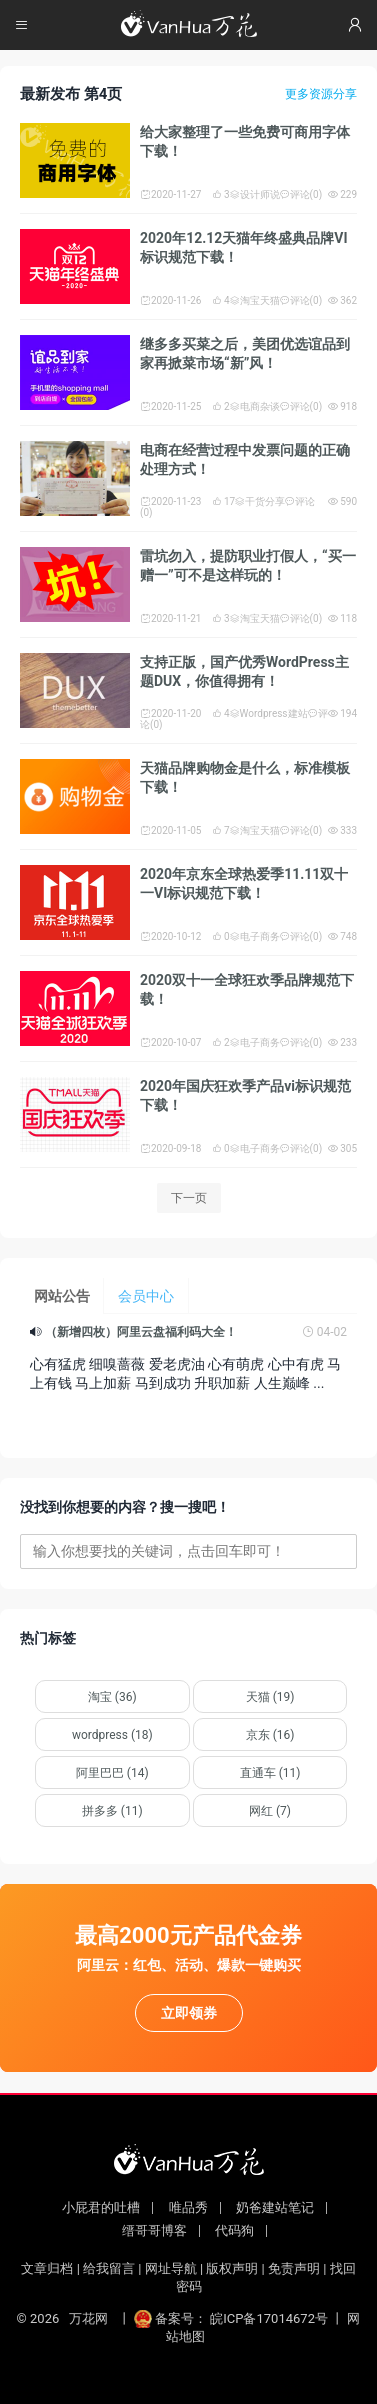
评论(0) (301, 194)
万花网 (88, 2318)
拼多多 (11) (112, 1811)
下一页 (189, 1198)
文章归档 (47, 2268)
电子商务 (255, 936)
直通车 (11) (270, 1773)
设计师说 (255, 194)
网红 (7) (270, 1811)
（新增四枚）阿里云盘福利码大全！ (141, 1332)
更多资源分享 (321, 94)
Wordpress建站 (269, 713)
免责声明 (294, 2268)
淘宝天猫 (255, 300)
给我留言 (109, 2268)
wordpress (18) (112, 1735)
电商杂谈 (255, 406)
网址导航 (171, 2268)
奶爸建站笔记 (275, 2207)
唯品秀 (188, 2207)
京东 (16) (270, 1735)
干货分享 (260, 501)
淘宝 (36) (112, 1697)
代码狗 (234, 2230)
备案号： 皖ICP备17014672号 (232, 2318)
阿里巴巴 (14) (112, 1773)
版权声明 (232, 2268)
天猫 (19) (270, 1697)
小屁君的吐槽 (101, 2207)
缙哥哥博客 (154, 2230)
